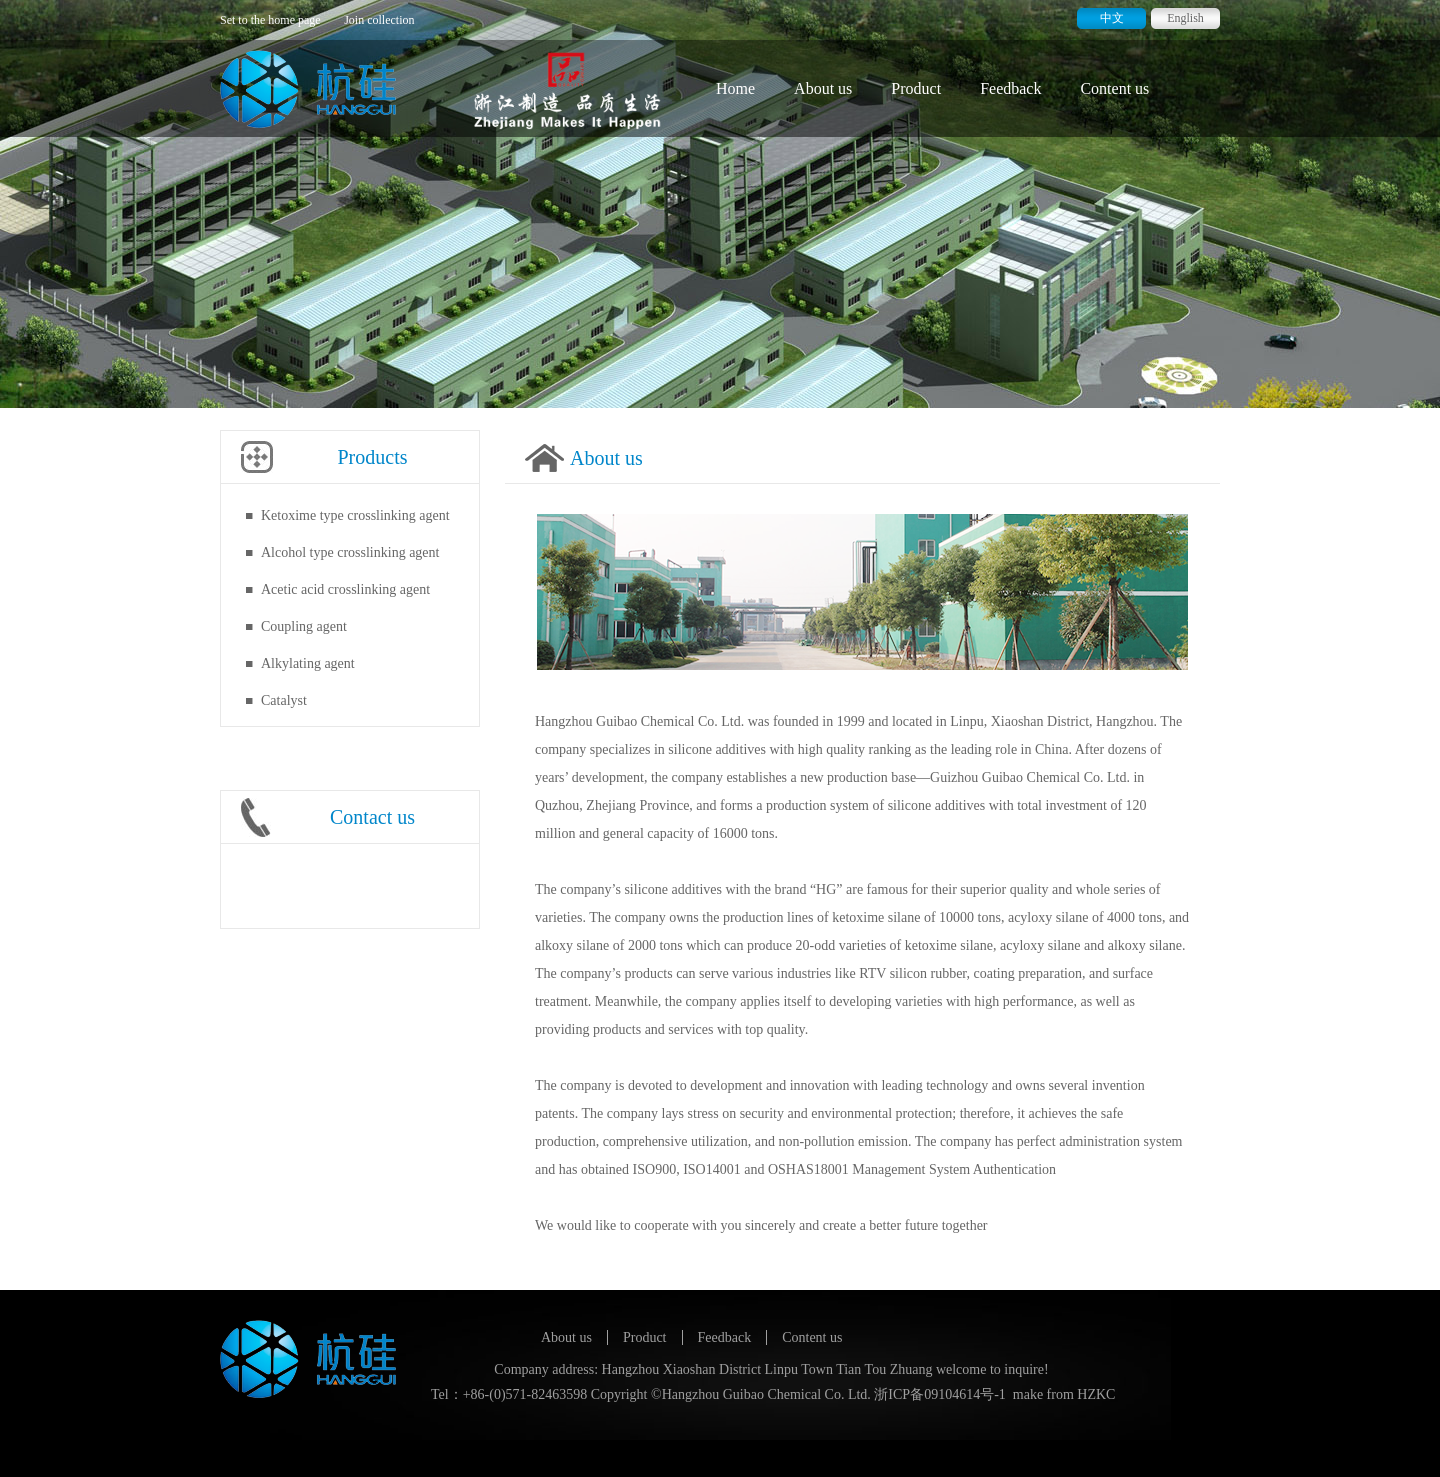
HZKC (1096, 1394)
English (1185, 18)
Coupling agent (304, 626)
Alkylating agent (308, 663)
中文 (1112, 18)
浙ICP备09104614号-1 (939, 1394)
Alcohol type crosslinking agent (350, 552)
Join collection (379, 20)
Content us (1114, 88)
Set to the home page (270, 20)
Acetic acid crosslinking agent (345, 589)
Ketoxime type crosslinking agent (355, 515)
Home (735, 88)
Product (916, 88)
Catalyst (284, 700)
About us (823, 88)
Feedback (1010, 88)
